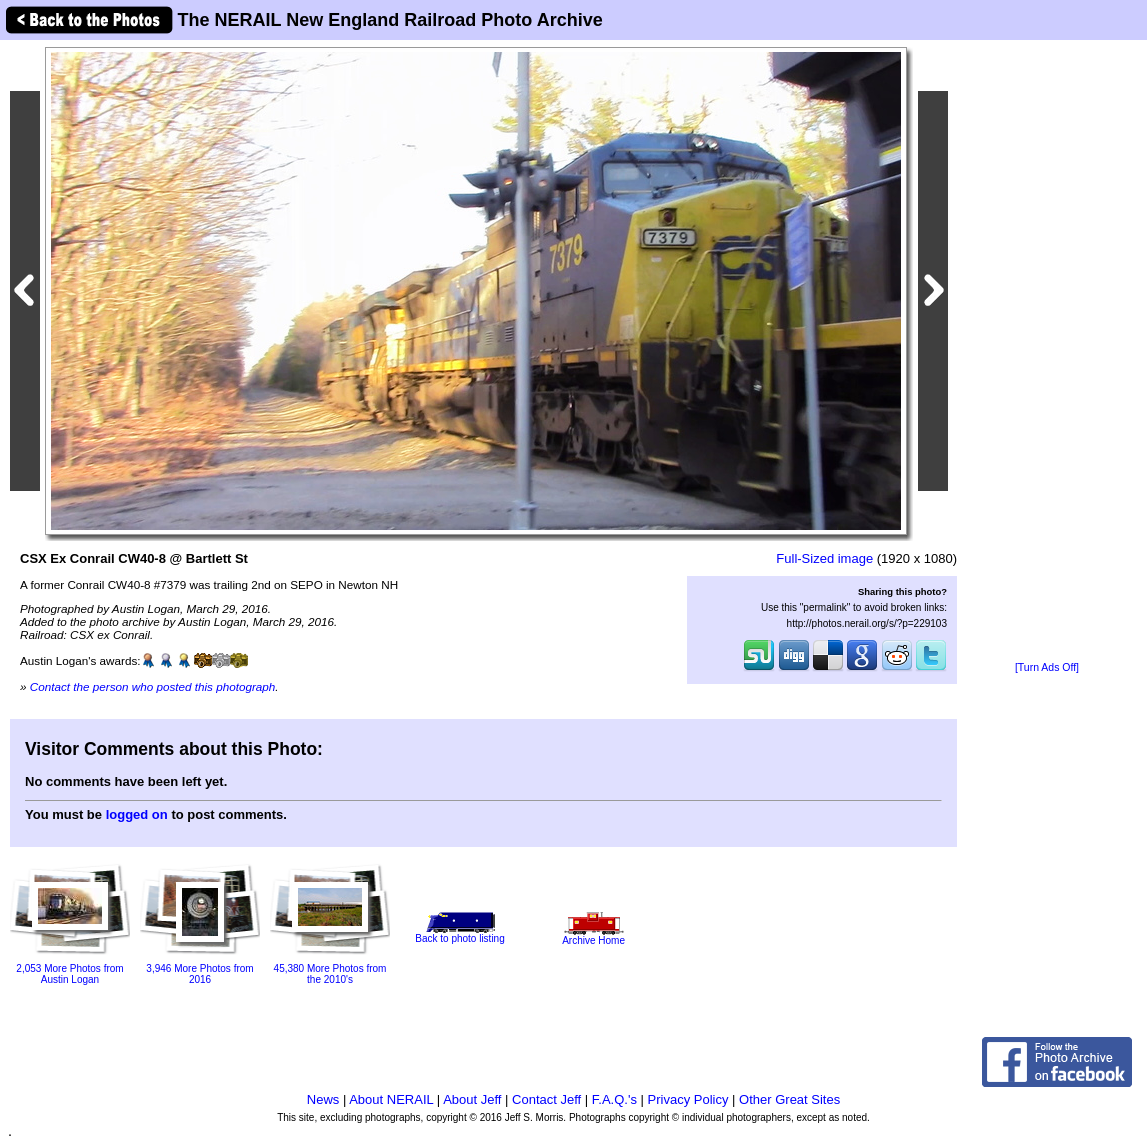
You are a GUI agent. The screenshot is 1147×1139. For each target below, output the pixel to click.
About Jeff (472, 1099)
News (323, 1099)
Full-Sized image (824, 558)
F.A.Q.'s (614, 1099)
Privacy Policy (688, 1099)
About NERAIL (391, 1099)
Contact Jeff (546, 1099)
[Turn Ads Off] (1047, 667)
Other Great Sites (789, 1099)
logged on (137, 814)
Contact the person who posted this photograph (153, 686)
